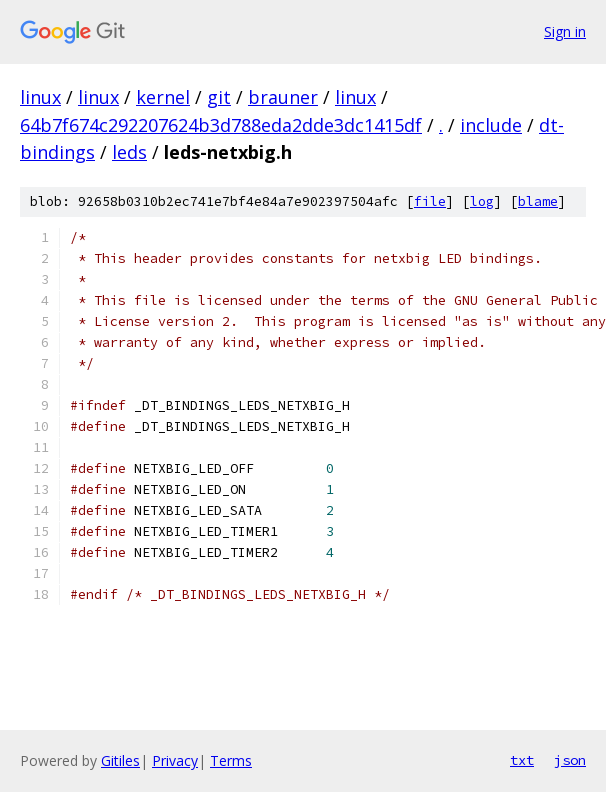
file (430, 201)
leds (129, 152)
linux (40, 97)
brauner (283, 97)
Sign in (565, 31)
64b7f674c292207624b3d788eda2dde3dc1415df (221, 125)
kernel (163, 97)
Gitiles (120, 760)
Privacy (175, 760)
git (219, 97)
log (482, 201)
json (570, 760)
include (491, 125)
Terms (231, 760)
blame (538, 201)
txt (522, 760)
